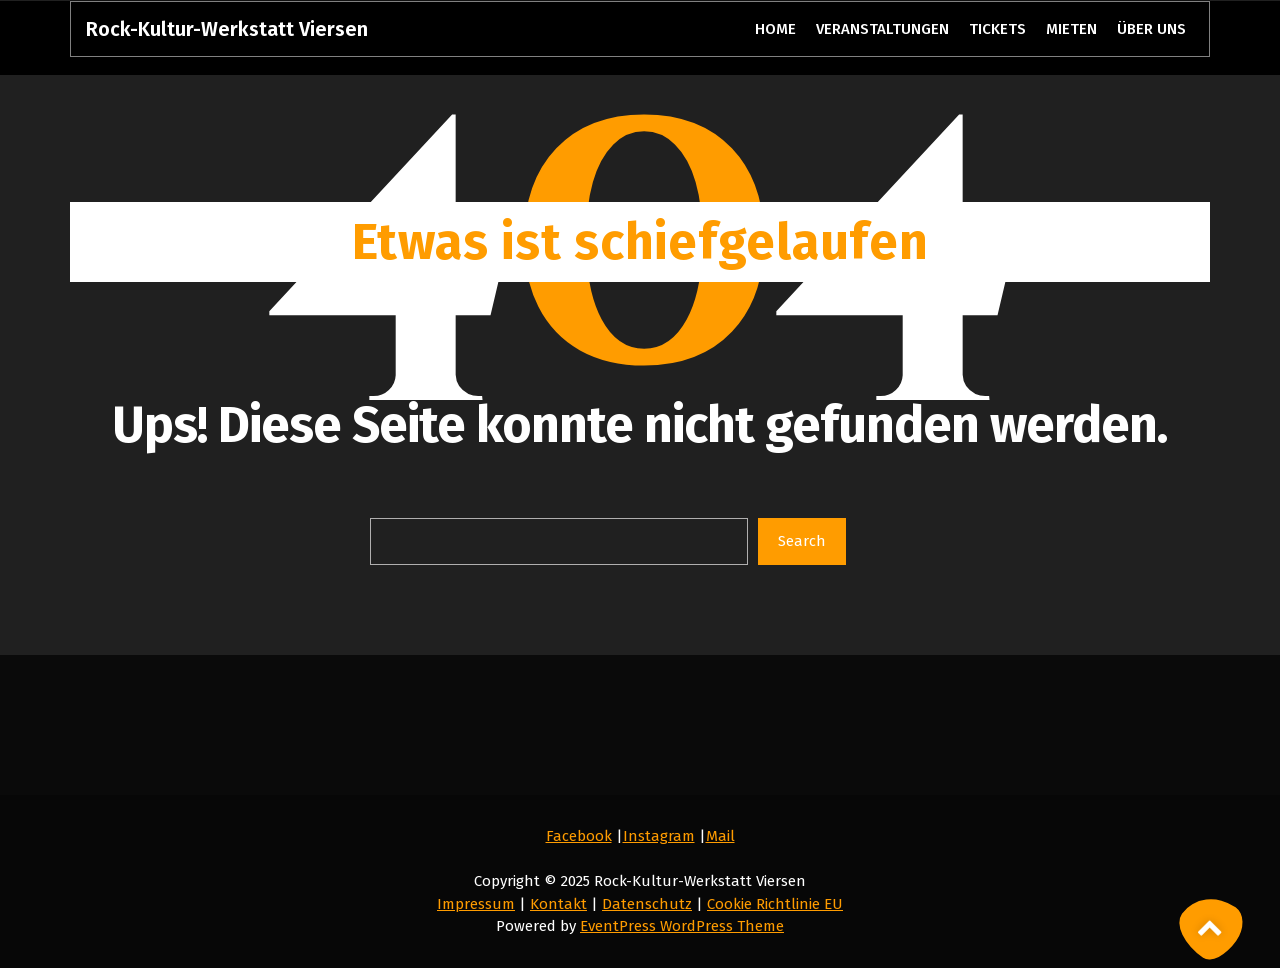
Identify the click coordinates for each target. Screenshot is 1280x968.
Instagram (659, 836)
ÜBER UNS (1151, 29)
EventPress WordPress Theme (682, 926)
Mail (720, 836)
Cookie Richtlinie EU (775, 904)
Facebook (579, 836)
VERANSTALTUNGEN (882, 29)
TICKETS (998, 29)
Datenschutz (647, 904)
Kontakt (558, 904)
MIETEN (1071, 29)
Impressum (476, 904)
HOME (775, 29)
